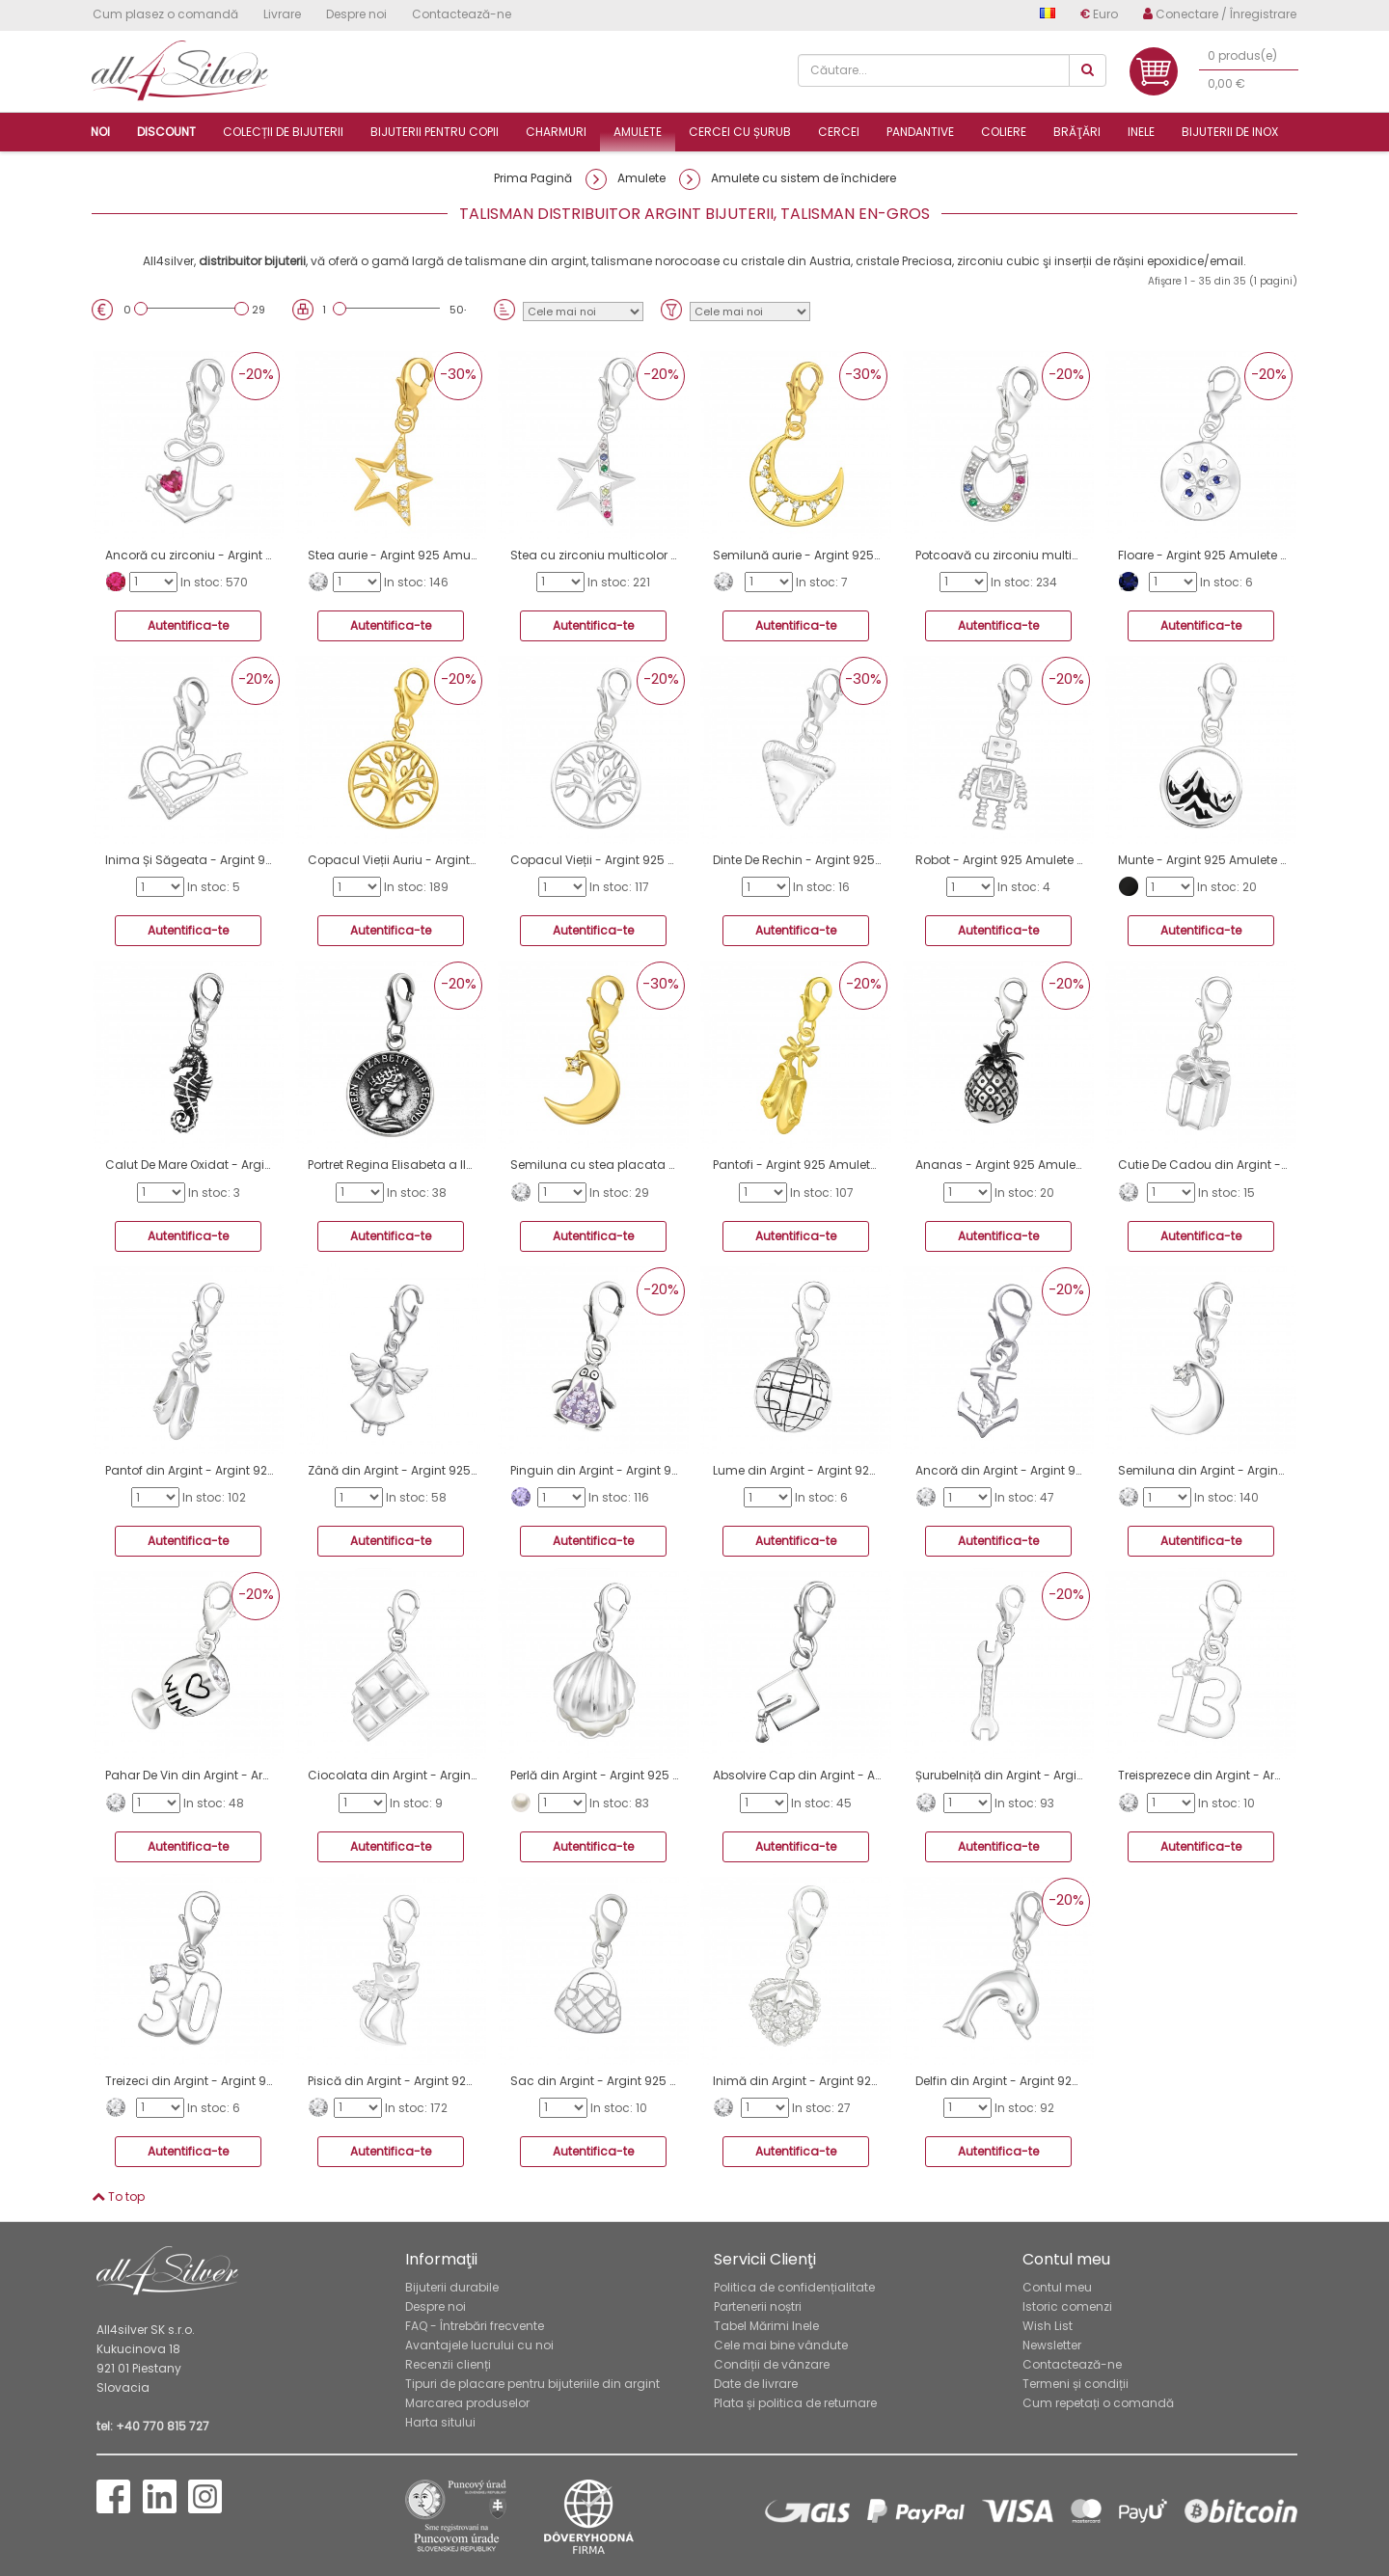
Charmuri (556, 131)
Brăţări (1077, 131)
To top (118, 2196)
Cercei (838, 131)
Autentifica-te (188, 625)
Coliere (1003, 131)
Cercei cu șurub (740, 131)
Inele (1141, 131)
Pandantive (920, 131)
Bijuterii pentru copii (434, 131)
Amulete (637, 131)
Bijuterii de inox (1230, 131)
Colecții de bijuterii (283, 131)
